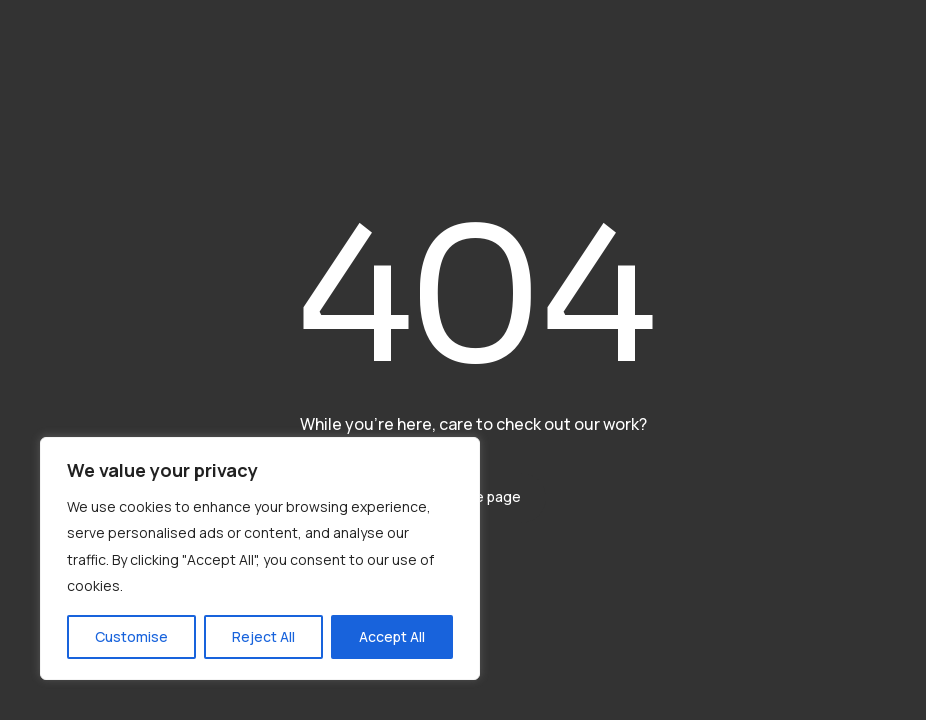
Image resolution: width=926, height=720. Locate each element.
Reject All (263, 636)
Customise (131, 636)
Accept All (392, 636)
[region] (260, 558)
